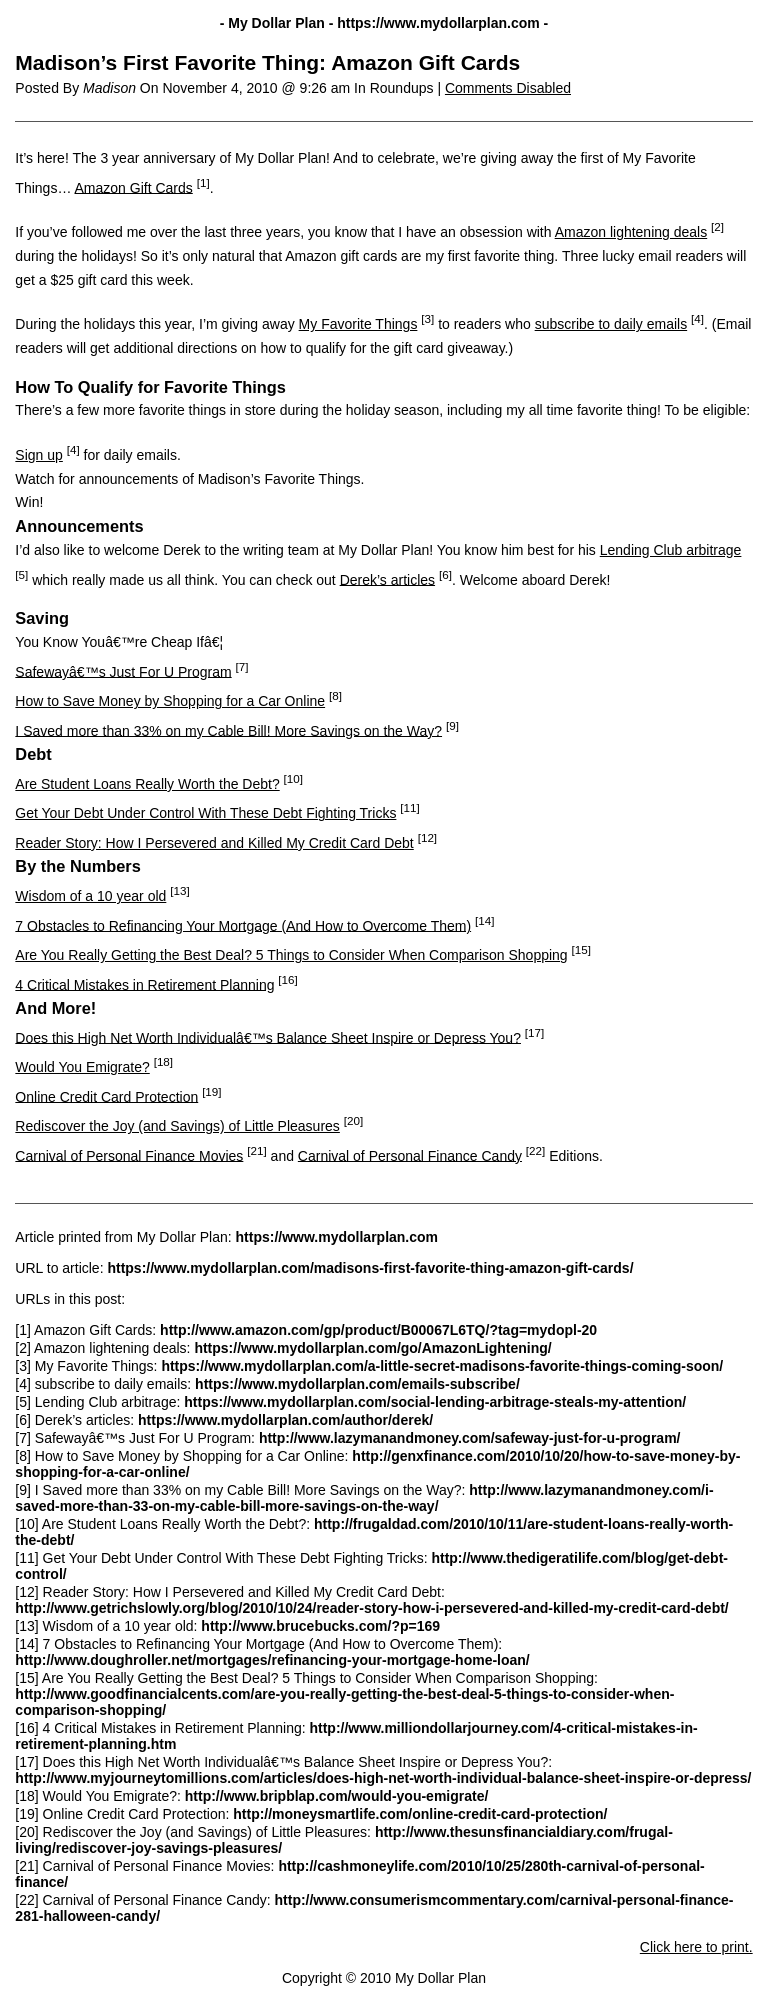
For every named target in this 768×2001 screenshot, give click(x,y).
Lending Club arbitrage (671, 550)
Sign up (38, 455)
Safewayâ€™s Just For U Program (123, 671)
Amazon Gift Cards (134, 187)
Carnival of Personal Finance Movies (129, 1155)
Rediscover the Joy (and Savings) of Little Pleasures (177, 1126)
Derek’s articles (387, 579)
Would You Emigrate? (82, 1067)
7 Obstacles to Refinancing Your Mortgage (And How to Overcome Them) (243, 925)
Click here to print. (696, 1947)
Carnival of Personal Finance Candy (410, 1155)
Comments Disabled (508, 88)
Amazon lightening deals (631, 232)
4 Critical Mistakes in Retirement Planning (144, 984)
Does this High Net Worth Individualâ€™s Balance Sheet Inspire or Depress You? (268, 1037)
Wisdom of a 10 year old (90, 896)
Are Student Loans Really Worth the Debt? (147, 784)
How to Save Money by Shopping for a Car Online (170, 701)
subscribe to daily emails (611, 324)
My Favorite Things (358, 324)
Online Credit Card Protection (106, 1096)
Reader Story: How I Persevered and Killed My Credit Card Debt (214, 843)
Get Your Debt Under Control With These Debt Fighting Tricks (205, 813)
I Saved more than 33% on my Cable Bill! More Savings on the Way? (228, 730)
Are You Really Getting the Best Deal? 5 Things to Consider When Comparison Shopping (291, 955)
